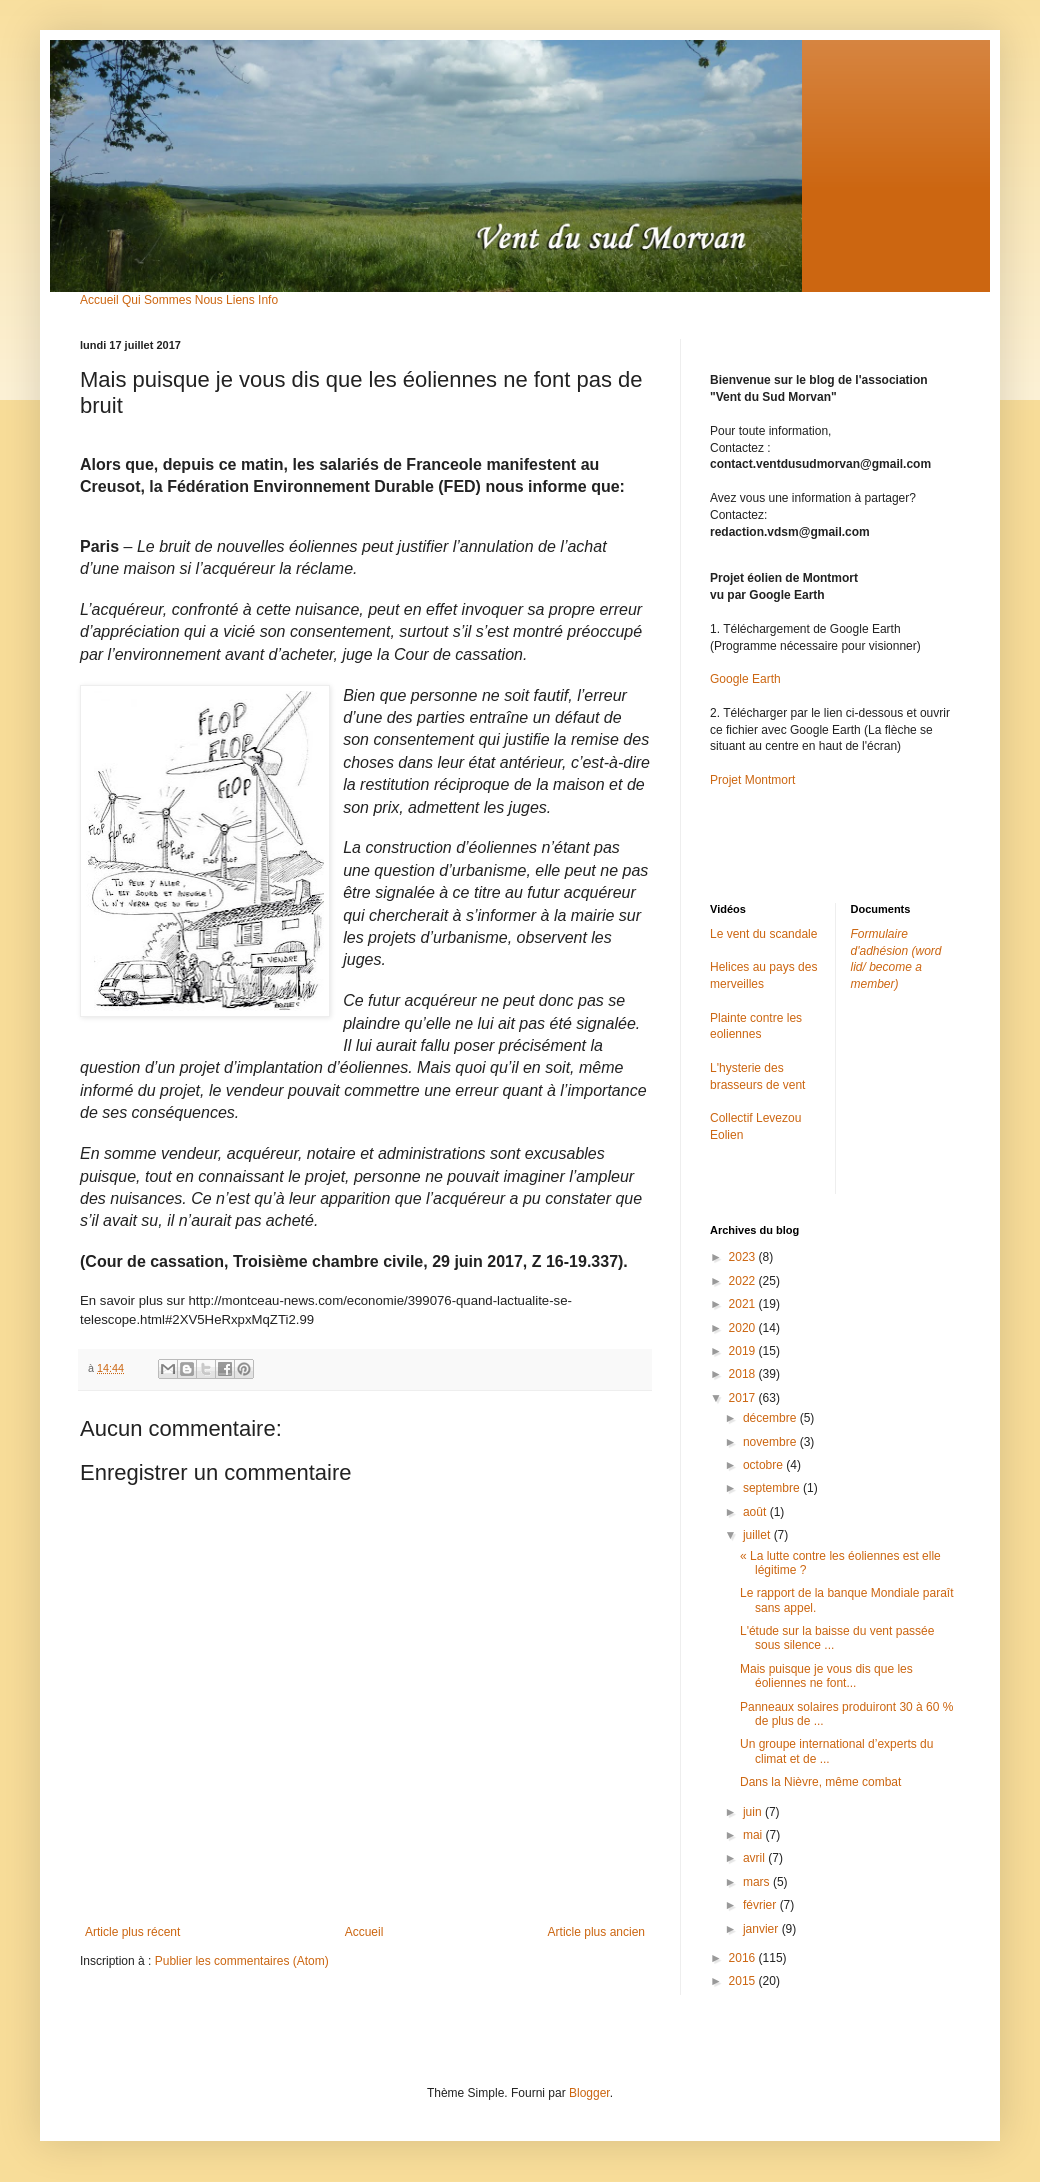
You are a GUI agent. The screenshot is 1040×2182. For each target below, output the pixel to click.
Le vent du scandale (763, 934)
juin (754, 1812)
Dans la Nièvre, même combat (820, 1782)
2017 (744, 1398)
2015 (744, 1981)
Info (268, 300)
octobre (764, 1465)
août (756, 1512)
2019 (744, 1351)
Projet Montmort (752, 780)
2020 (744, 1328)
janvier (762, 1929)
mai (754, 1835)
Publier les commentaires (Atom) (242, 1961)
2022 (744, 1281)
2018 (744, 1374)
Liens (240, 300)
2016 (744, 1958)
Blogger (589, 2093)
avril (755, 1858)
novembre (771, 1442)
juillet (758, 1535)
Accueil (99, 300)
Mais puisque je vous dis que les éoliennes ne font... (826, 1676)
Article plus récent (132, 1932)
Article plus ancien (596, 1932)
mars (758, 1882)
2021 (744, 1304)
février (761, 1905)
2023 (744, 1257)
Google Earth (745, 679)
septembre (773, 1488)
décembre (771, 1418)
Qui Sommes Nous (172, 300)
